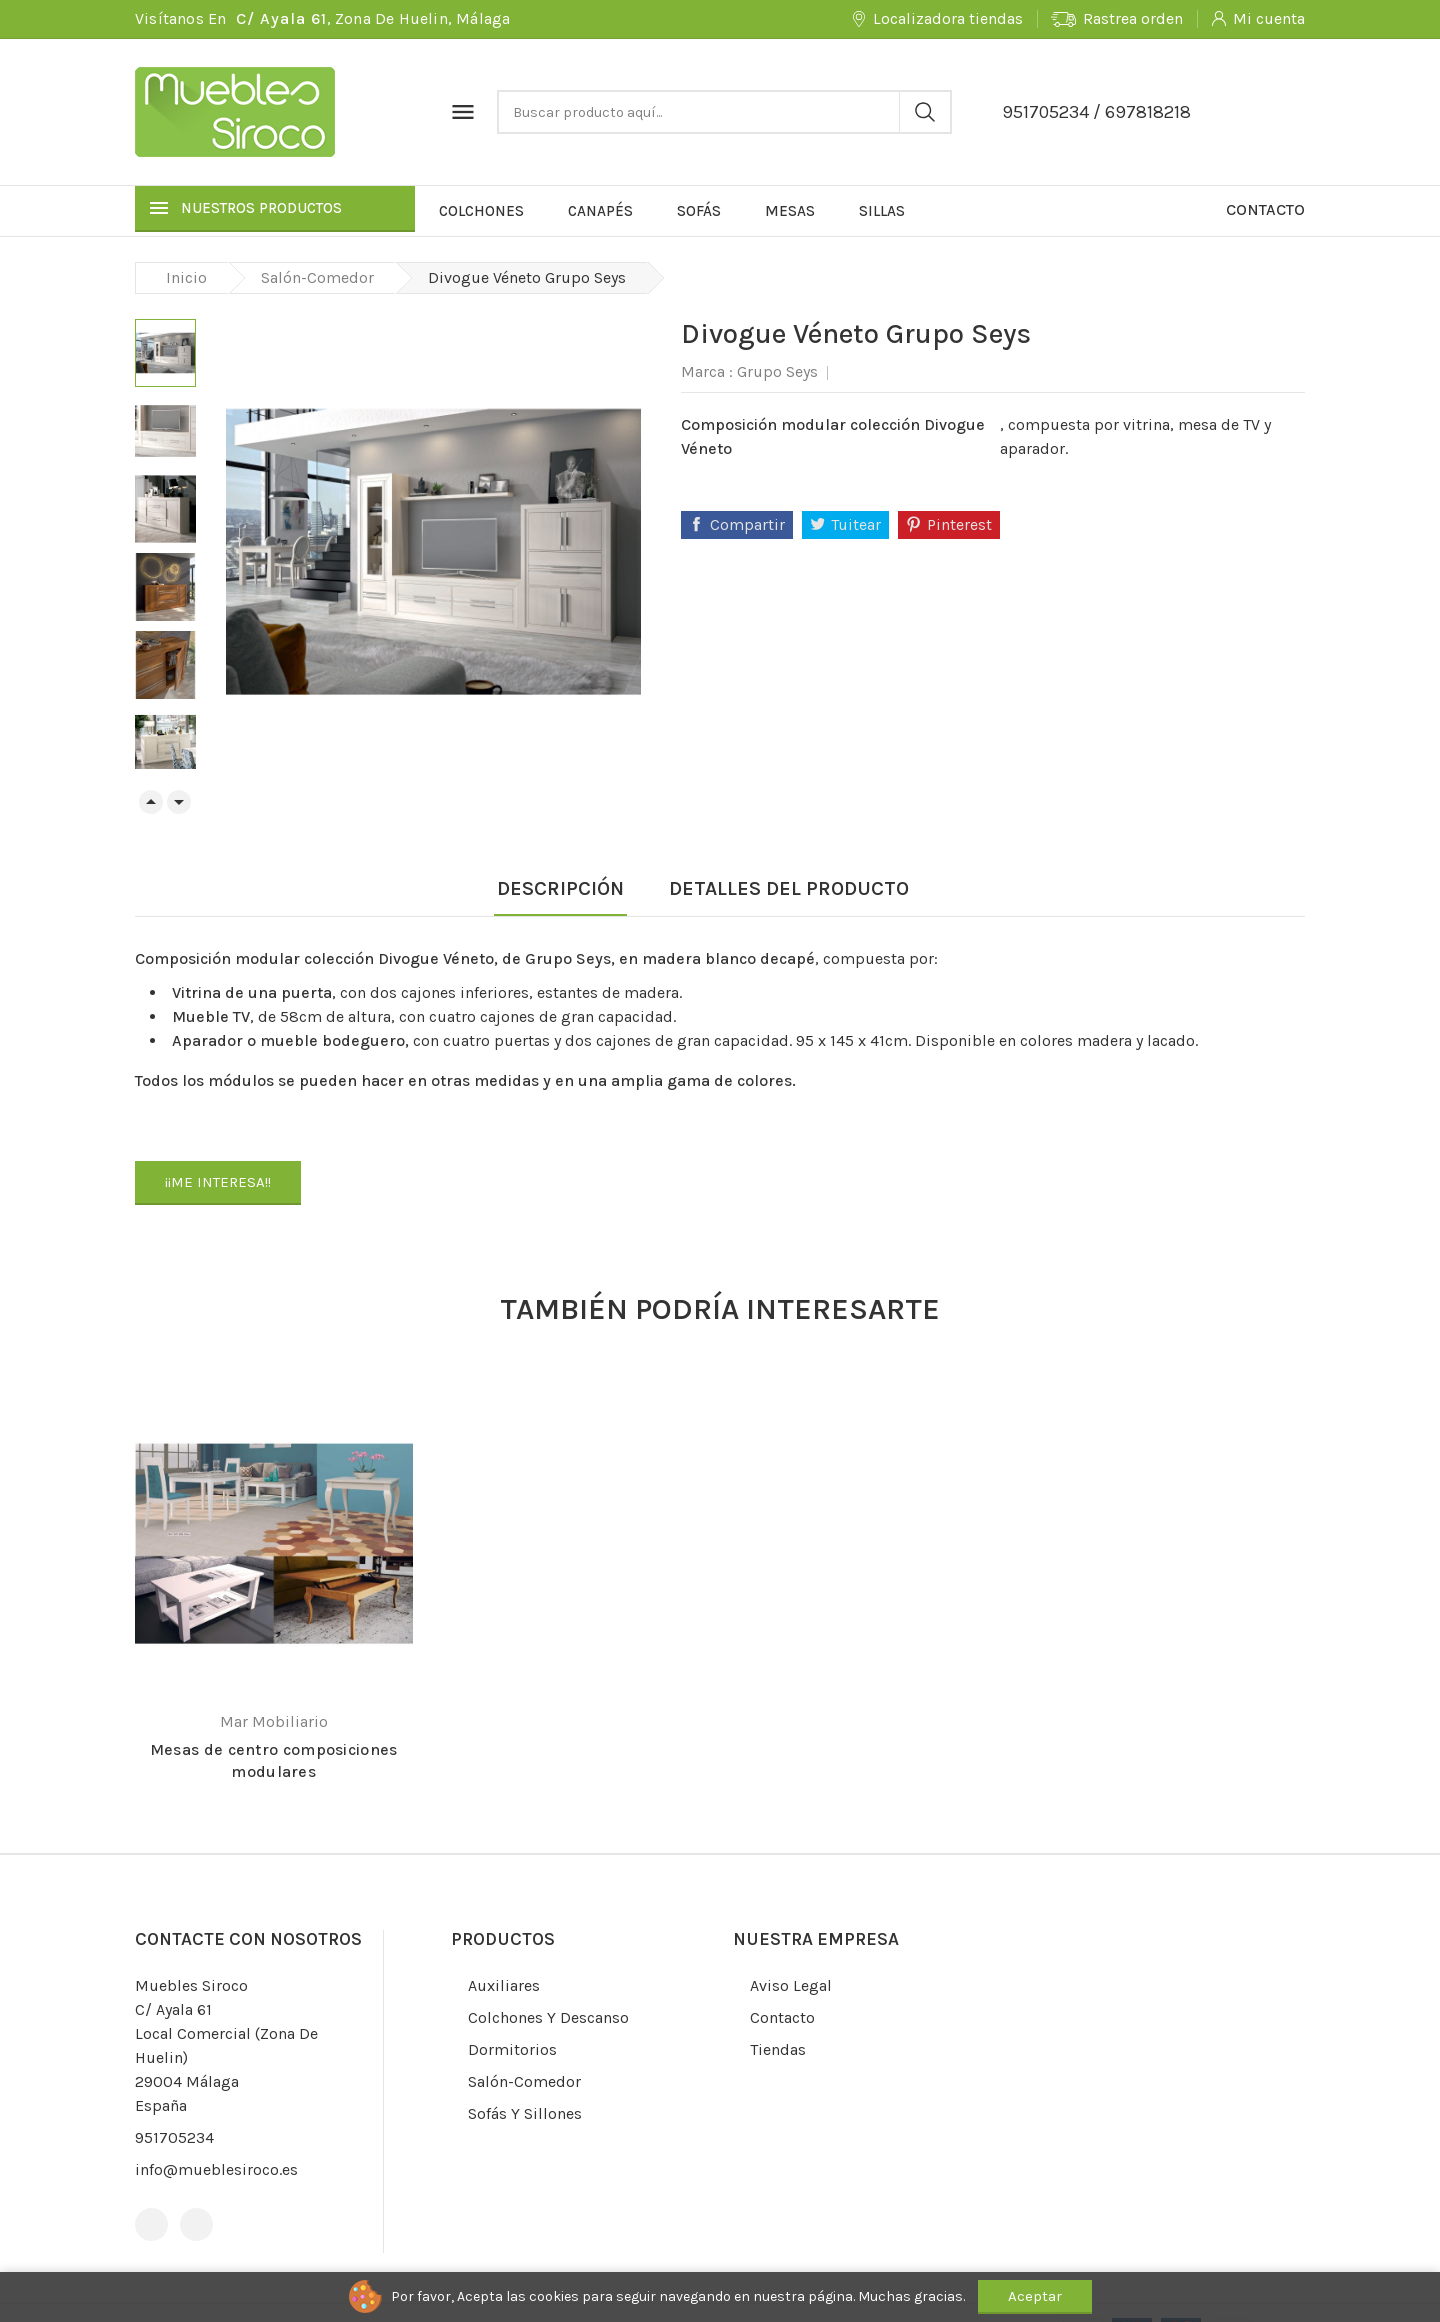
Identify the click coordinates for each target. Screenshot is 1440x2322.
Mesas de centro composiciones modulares (274, 1760)
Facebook (151, 2224)
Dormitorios (510, 2049)
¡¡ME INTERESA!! (218, 1182)
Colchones (481, 211)
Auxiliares (502, 1985)
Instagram (196, 2224)
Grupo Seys (777, 371)
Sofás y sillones (523, 2113)
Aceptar (1035, 2296)
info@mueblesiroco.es (216, 2169)
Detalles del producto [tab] (789, 888)
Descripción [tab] (560, 888)
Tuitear (856, 524)
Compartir (747, 524)
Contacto (1265, 209)
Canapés (600, 211)
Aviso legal (789, 1985)
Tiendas (776, 2049)
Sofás (699, 211)
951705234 (1045, 112)
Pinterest (959, 524)
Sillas (882, 211)
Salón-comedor (522, 2081)
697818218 (1148, 112)
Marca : (707, 371)
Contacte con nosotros (248, 1939)
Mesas (790, 211)
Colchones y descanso (546, 2017)
